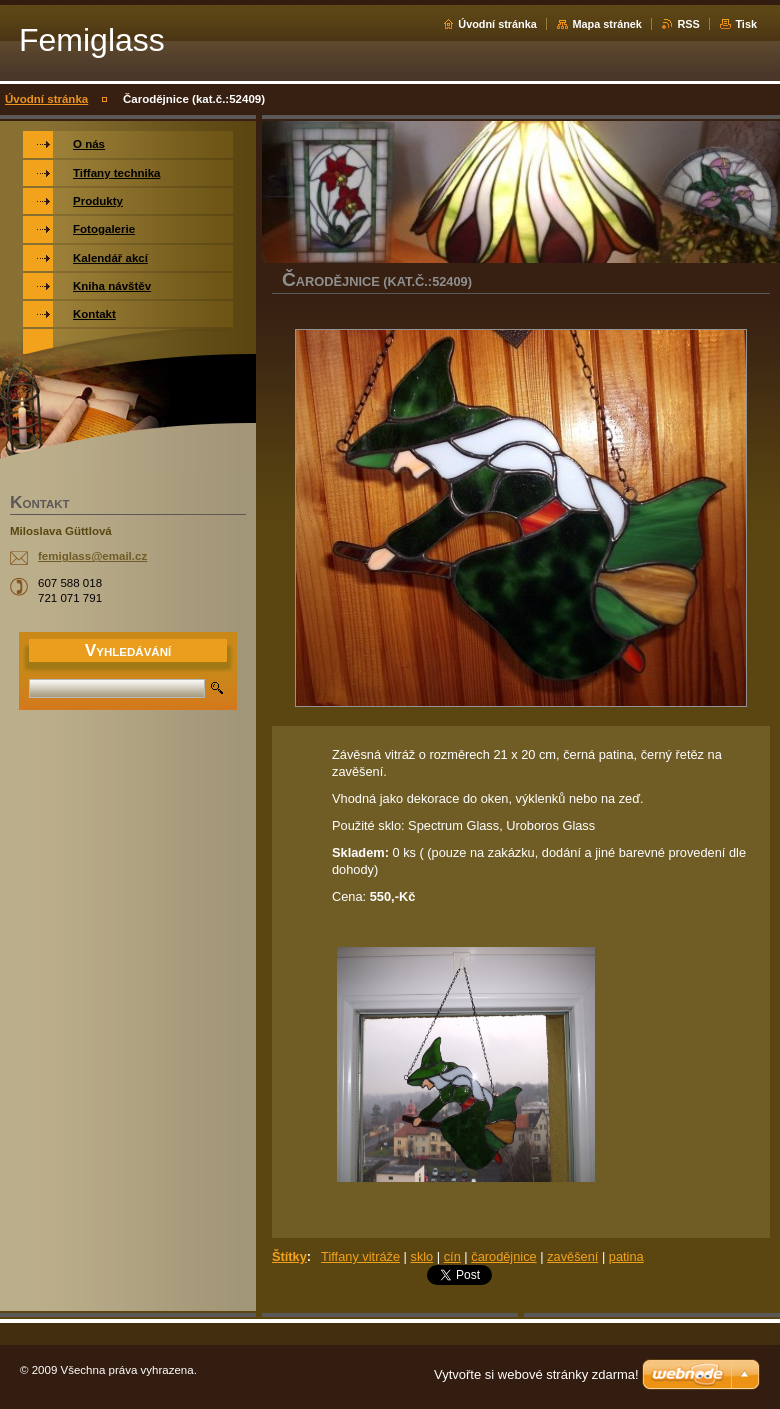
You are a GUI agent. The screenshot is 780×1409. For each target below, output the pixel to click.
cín (452, 1256)
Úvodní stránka (497, 24)
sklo (421, 1256)
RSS (688, 24)
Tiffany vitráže (360, 1256)
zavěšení (572, 1256)
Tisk (746, 24)
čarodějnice (503, 1256)
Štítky (289, 1256)
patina (626, 1256)
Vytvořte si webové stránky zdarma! (536, 1374)
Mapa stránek (607, 24)
